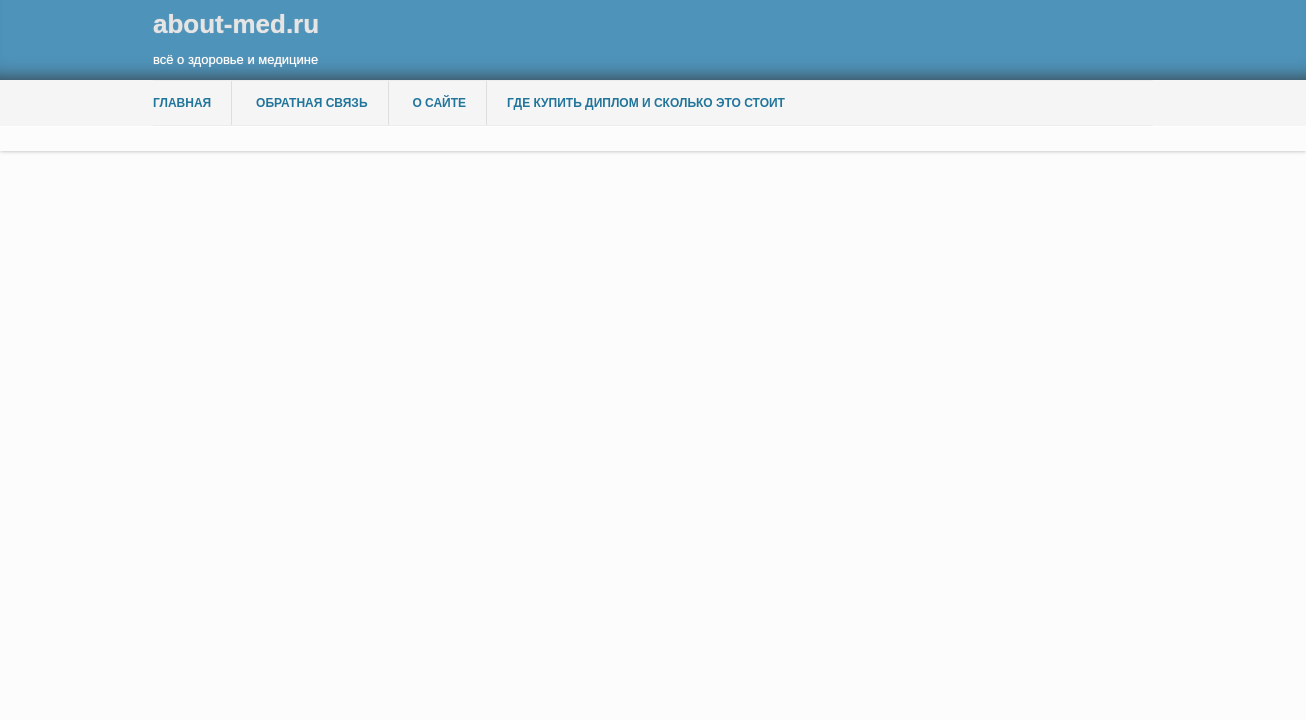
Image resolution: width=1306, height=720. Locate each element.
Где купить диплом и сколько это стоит (646, 103)
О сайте (439, 103)
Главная (182, 103)
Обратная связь (311, 103)
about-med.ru (236, 24)
